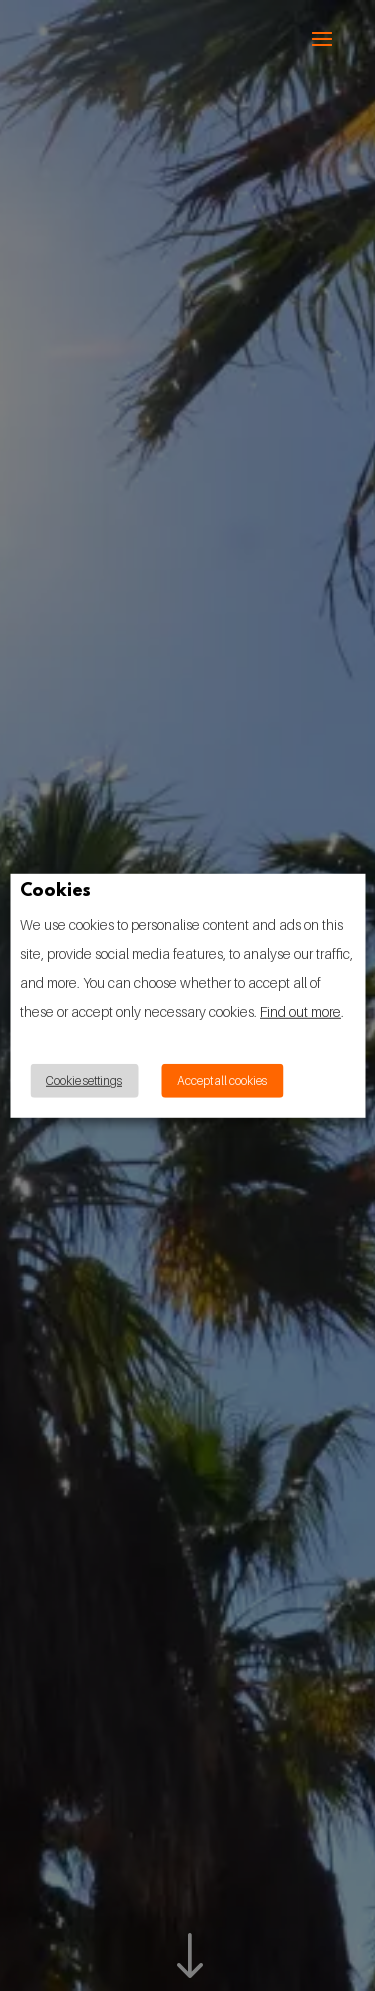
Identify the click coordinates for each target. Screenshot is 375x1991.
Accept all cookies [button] (222, 1080)
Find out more (300, 1011)
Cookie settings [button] (84, 1080)
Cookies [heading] (55, 892)
